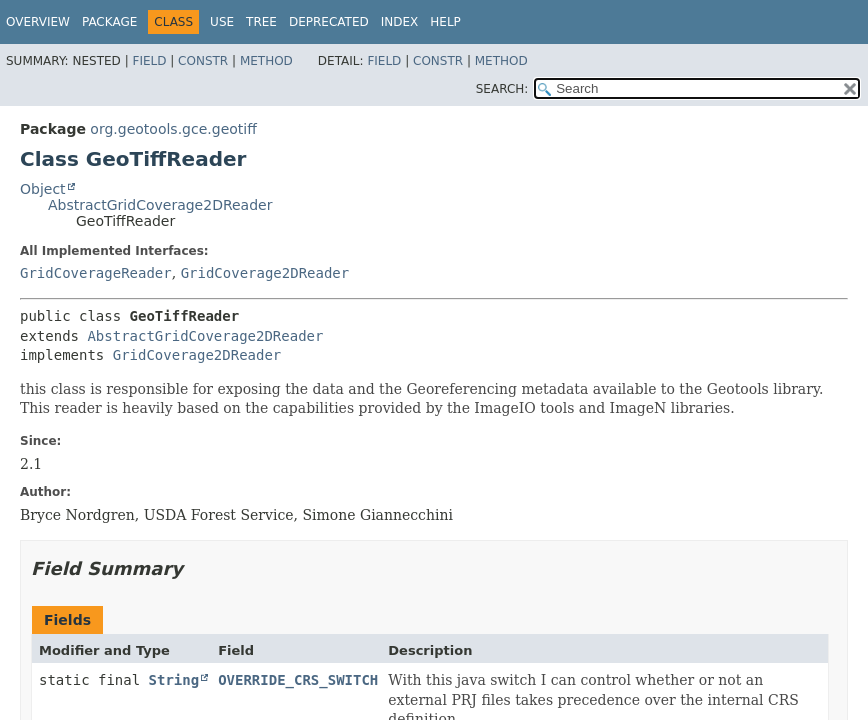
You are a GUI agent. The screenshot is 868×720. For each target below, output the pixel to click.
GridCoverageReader (96, 273)
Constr (203, 61)
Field (149, 61)
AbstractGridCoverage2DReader (160, 205)
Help (445, 22)
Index (400, 22)
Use (222, 22)
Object (43, 189)
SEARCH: (502, 89)
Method (266, 61)
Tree (261, 22)
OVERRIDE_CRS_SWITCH (298, 680)
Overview (38, 22)
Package (109, 22)
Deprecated (329, 22)
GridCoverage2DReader (265, 273)
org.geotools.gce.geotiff (173, 129)
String (174, 680)
